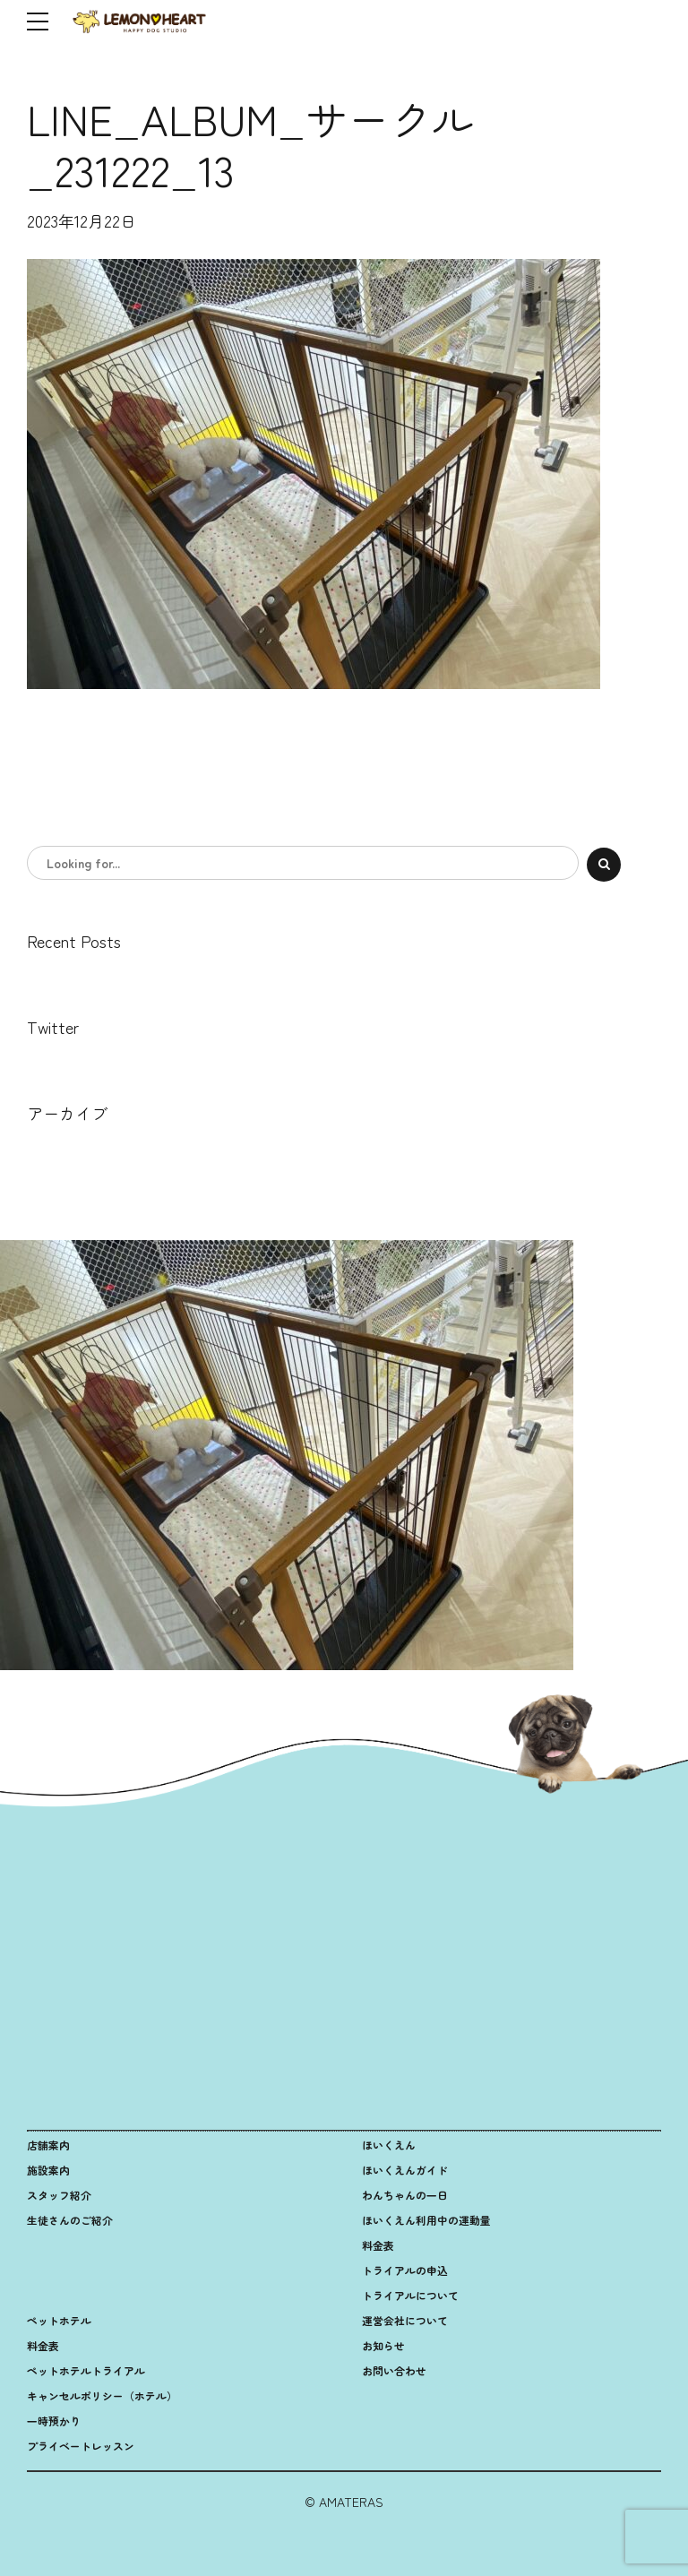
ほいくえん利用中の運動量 (426, 2219)
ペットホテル (59, 2320)
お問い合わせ (394, 2370)
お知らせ (383, 2345)
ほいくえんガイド (405, 2169)
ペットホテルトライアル (86, 2370)
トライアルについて (410, 2295)
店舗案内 (48, 2144)
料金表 (378, 2245)
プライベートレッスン (80, 2445)
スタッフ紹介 (59, 2194)
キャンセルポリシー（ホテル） (102, 2395)
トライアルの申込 (405, 2270)
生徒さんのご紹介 (70, 2219)
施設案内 (48, 2169)
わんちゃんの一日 (405, 2194)
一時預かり (54, 2420)
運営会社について (405, 2320)
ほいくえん (389, 2144)
